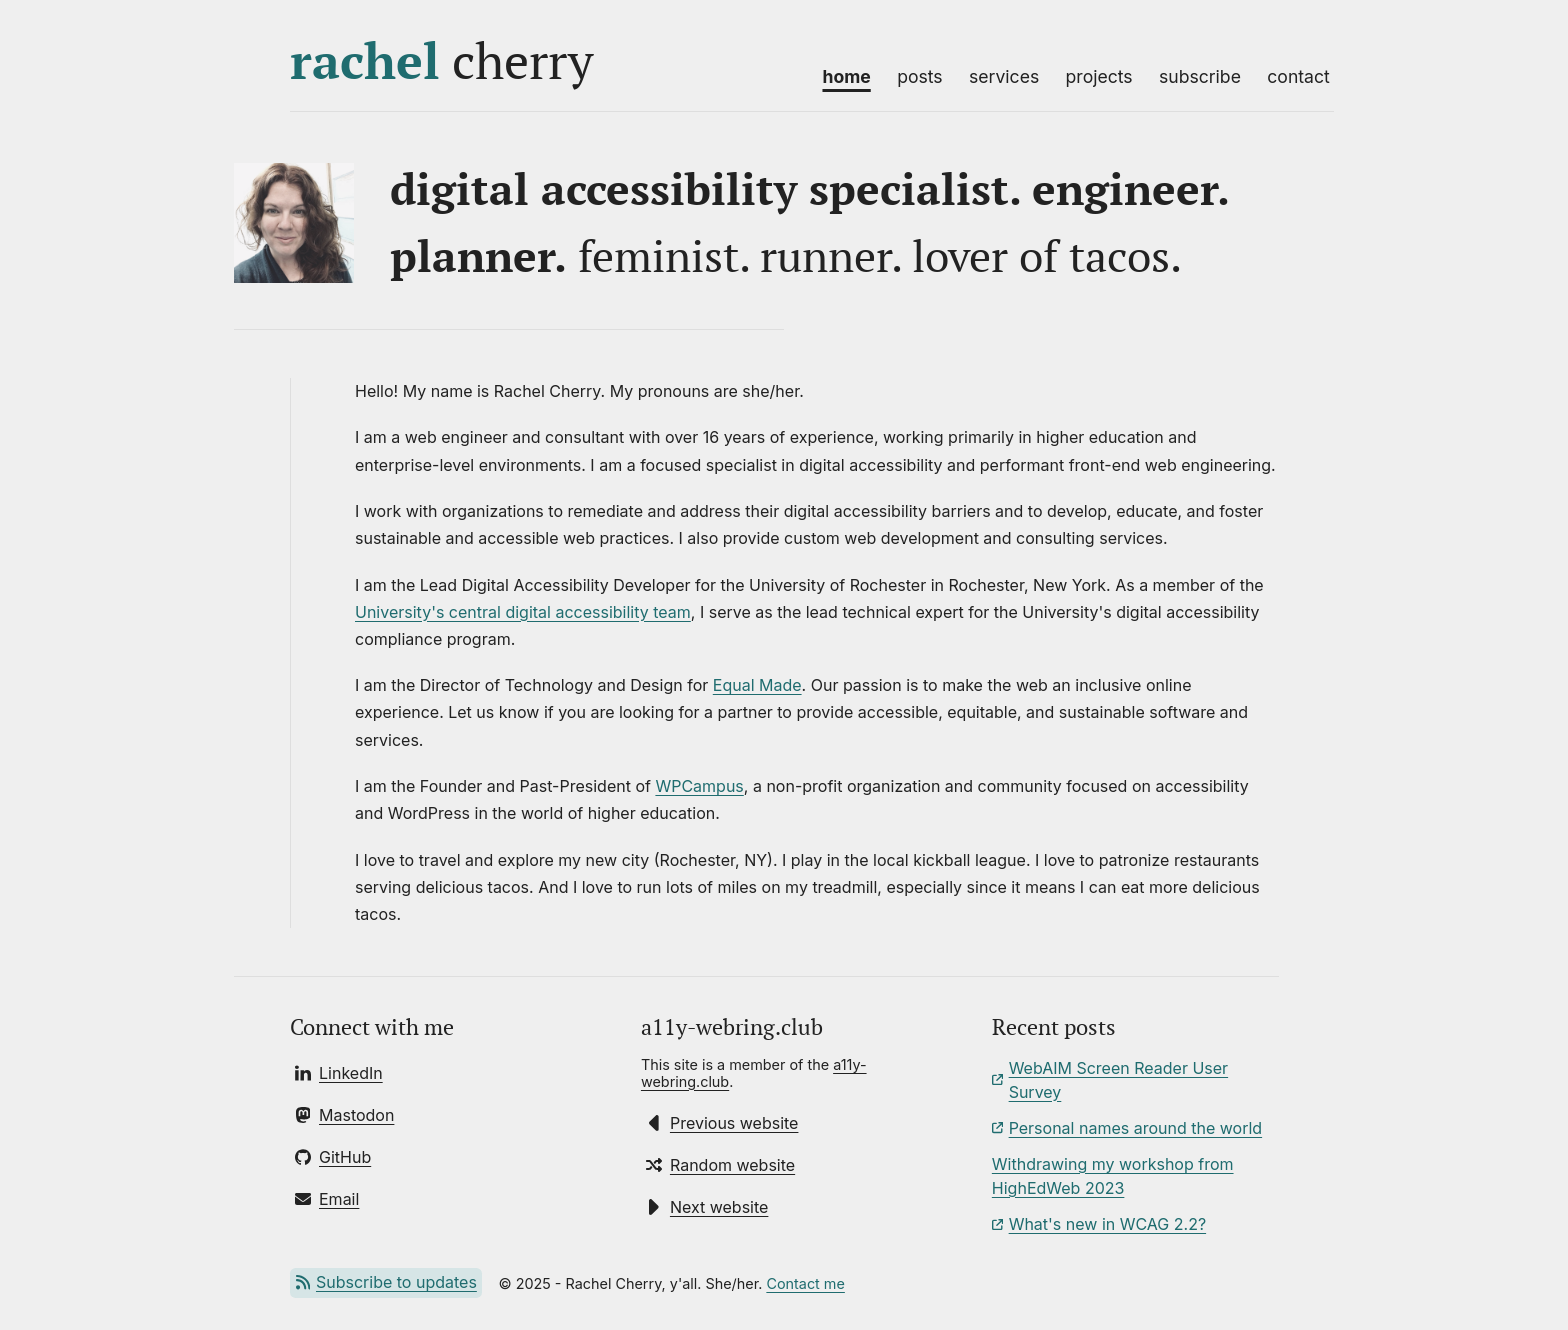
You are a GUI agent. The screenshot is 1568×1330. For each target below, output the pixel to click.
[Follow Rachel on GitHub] (333, 1157)
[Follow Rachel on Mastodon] (344, 1115)
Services (1004, 76)
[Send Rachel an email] (327, 1199)
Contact (1298, 76)
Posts (919, 76)
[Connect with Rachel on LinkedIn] (339, 1073)
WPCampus (699, 786)
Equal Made (757, 685)
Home (846, 76)
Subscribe (1200, 76)
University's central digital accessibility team (523, 612)
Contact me (805, 1283)
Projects (1099, 76)
